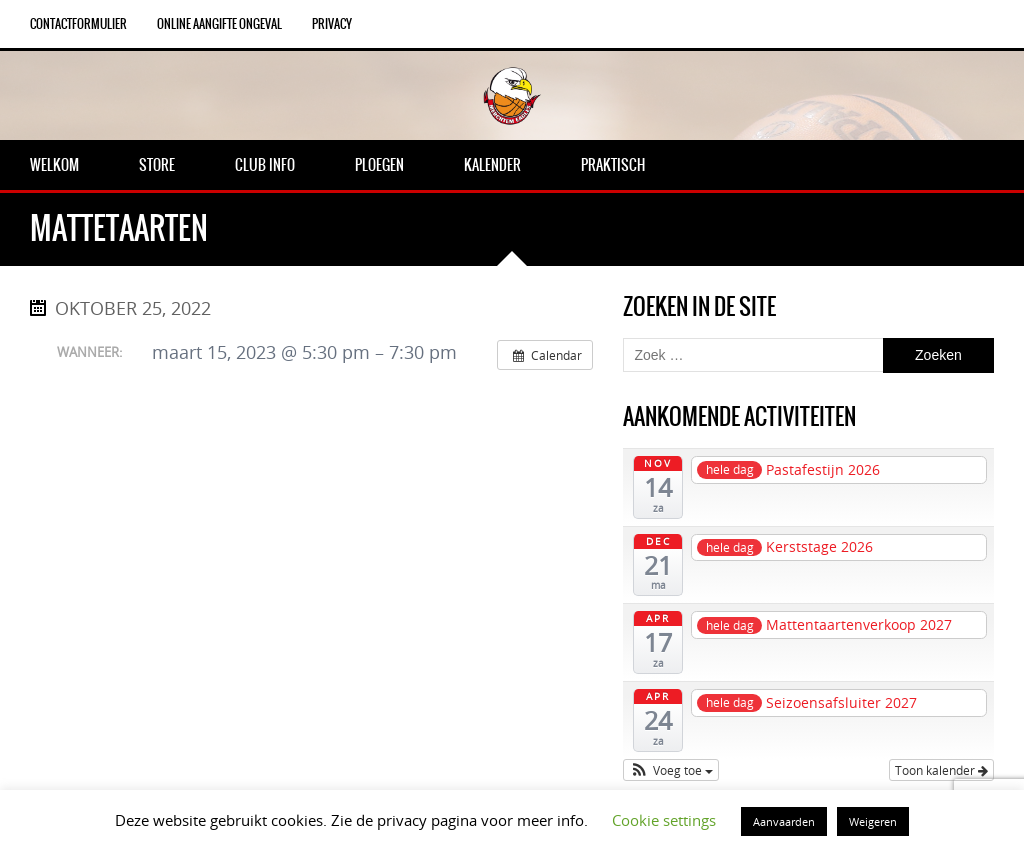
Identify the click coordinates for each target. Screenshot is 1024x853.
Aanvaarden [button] (784, 821)
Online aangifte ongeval (219, 24)
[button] (671, 770)
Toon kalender (941, 770)
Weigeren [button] (873, 821)
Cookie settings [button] (664, 820)
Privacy (332, 24)
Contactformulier (78, 24)
